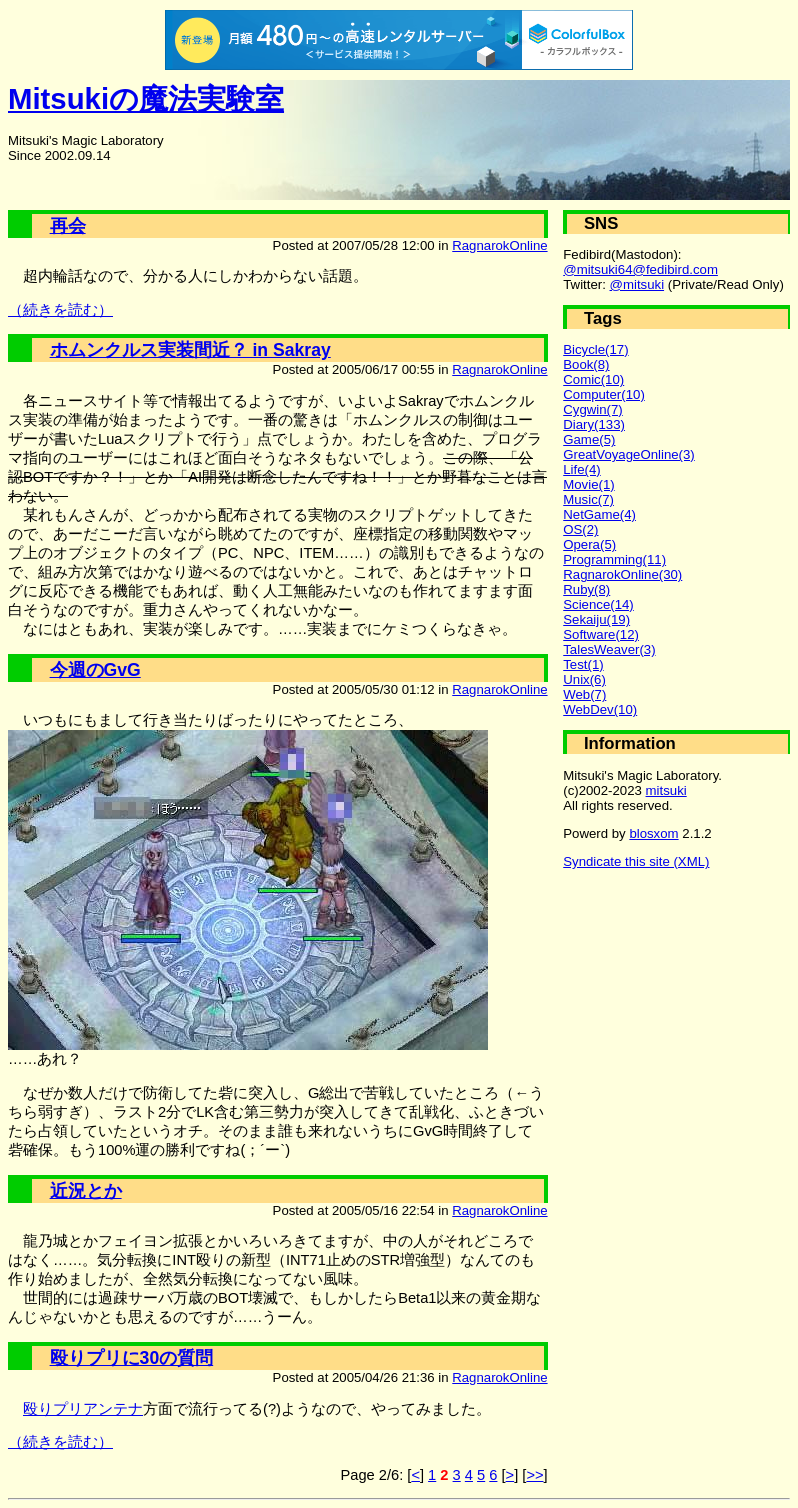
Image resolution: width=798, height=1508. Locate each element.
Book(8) (586, 364)
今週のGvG (95, 670)
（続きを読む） (60, 310)
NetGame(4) (599, 514)
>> (534, 1475)
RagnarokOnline (499, 245)
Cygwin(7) (593, 409)
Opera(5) (589, 544)
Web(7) (584, 694)
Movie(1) (588, 484)
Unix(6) (584, 679)
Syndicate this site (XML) (636, 861)
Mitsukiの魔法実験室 (146, 98)
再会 (68, 226)
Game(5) (589, 439)
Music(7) (588, 499)
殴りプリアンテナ (83, 1409)
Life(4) (581, 469)
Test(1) (583, 664)
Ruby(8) (586, 589)
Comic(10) (593, 379)
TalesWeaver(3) (609, 649)
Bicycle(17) (595, 349)
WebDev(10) (600, 709)
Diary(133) (594, 424)
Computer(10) (604, 394)
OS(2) (580, 529)
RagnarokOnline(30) (622, 574)
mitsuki (666, 790)
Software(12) (601, 634)
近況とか (86, 1191)
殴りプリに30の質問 (132, 1358)
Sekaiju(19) (596, 619)
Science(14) (598, 604)
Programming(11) (614, 559)
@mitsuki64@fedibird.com (640, 269)
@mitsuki (637, 284)
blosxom (653, 833)
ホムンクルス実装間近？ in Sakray (190, 350)
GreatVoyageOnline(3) (629, 454)
